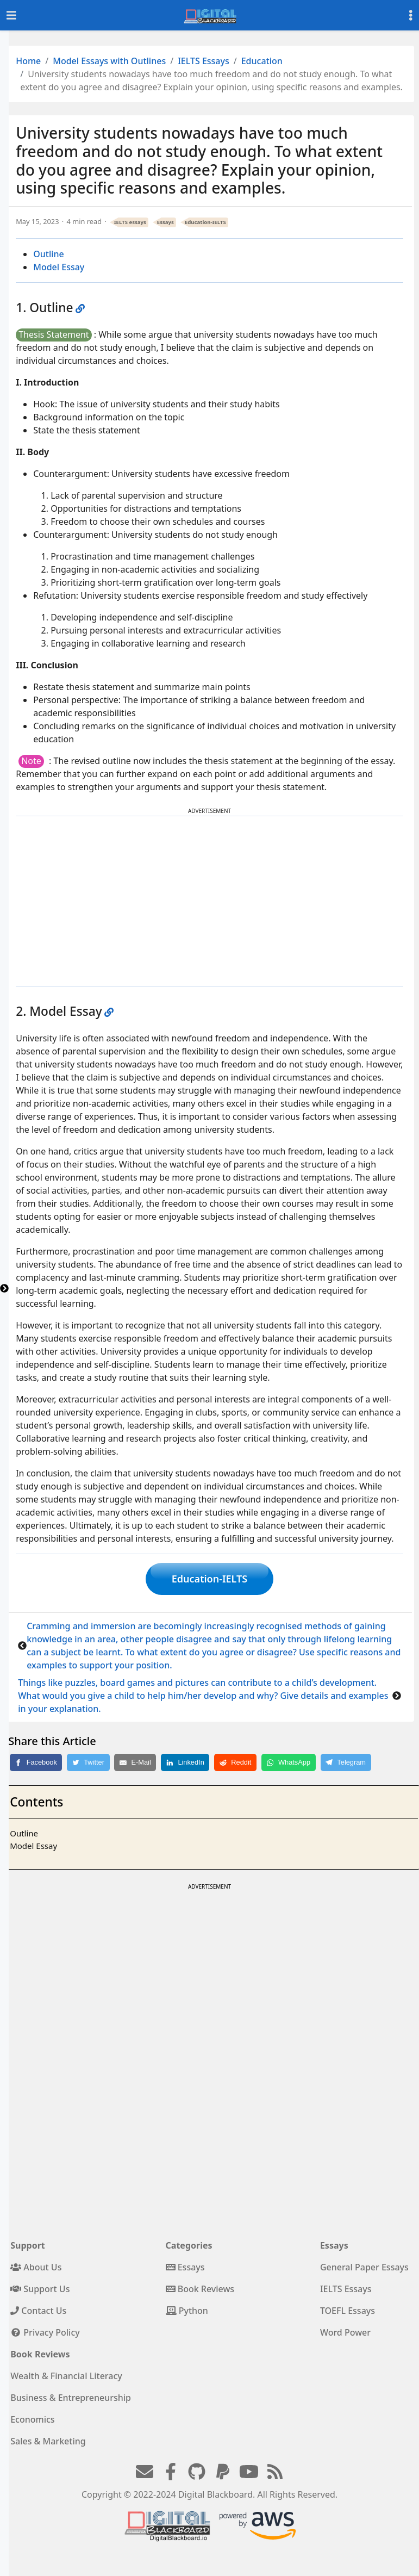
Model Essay (58, 267)
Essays (165, 222)
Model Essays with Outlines (109, 61)
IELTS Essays (203, 61)
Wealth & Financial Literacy (66, 2376)
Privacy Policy (45, 2332)
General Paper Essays (364, 2267)
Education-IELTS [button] (209, 1578)
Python (187, 2311)
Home (28, 61)
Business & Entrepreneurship (70, 2398)
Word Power (345, 2332)
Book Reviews (200, 2289)
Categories (189, 2245)
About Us (35, 2267)
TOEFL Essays (347, 2311)
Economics (32, 2419)
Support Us (40, 2289)
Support (27, 2245)
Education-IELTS (205, 222)
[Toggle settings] (411, 15)
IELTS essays (130, 222)
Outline (48, 254)
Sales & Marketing (47, 2441)
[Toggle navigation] (11, 15)
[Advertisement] (210, 901)
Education (262, 61)
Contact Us (38, 2311)
